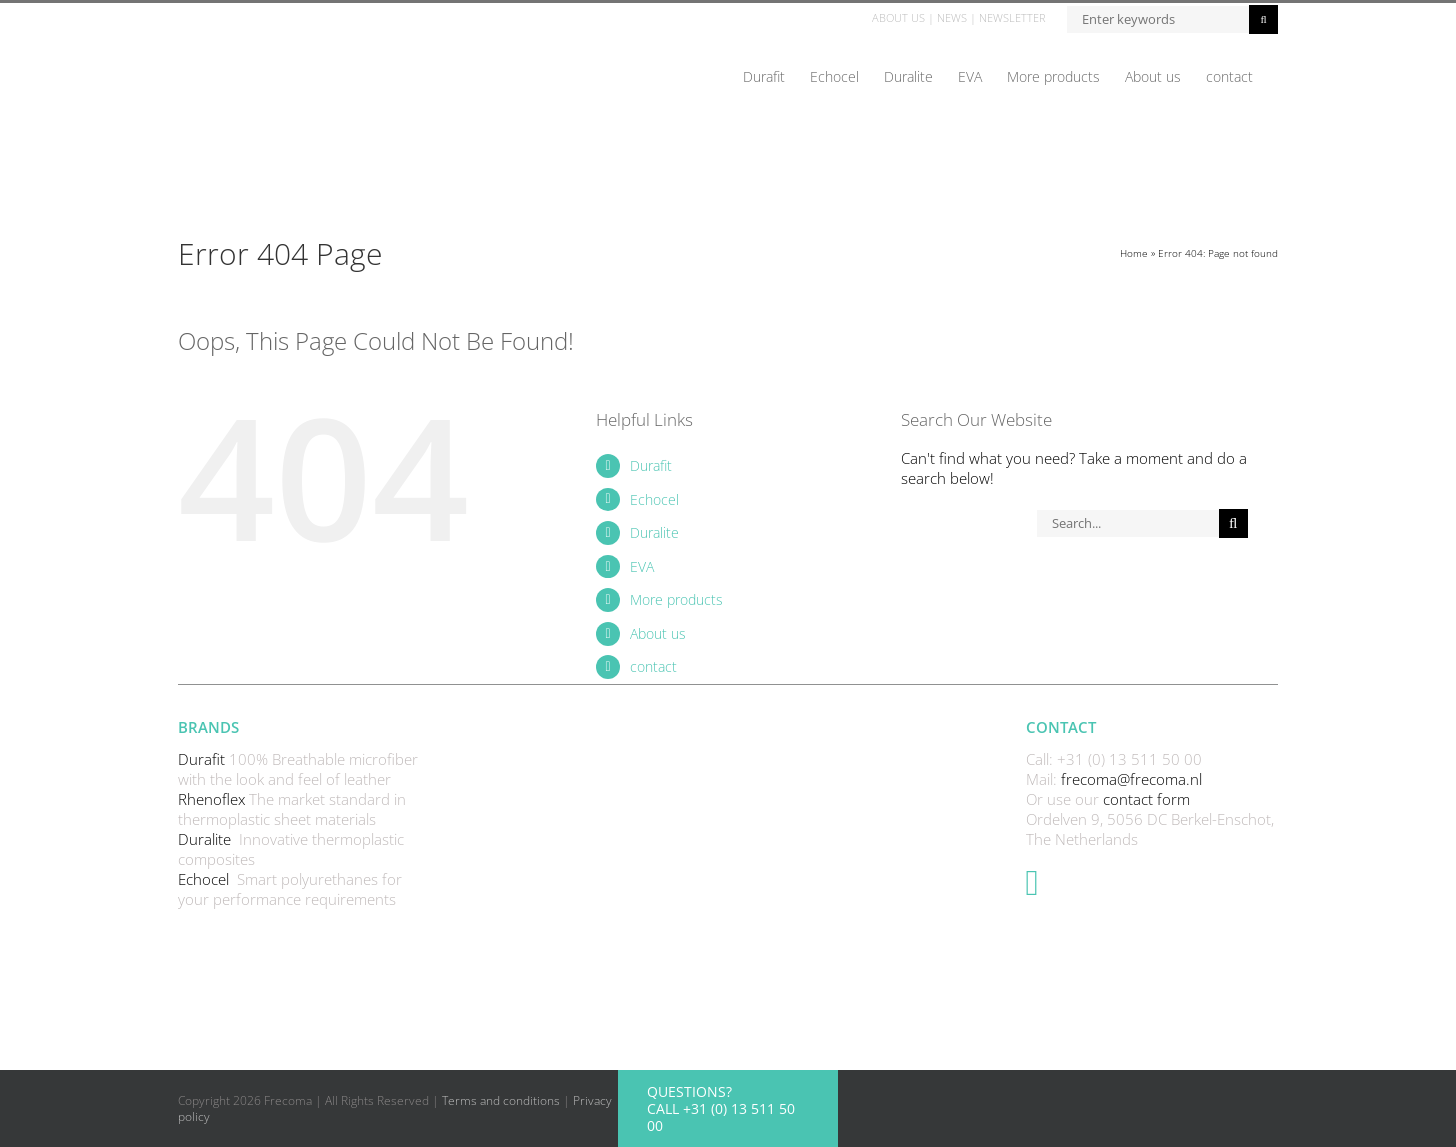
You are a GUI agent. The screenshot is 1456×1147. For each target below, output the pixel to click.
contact (653, 666)
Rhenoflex (213, 799)
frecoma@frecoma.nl (1131, 779)
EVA (642, 566)
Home (1134, 253)
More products (676, 599)
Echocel (654, 499)
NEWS (952, 17)
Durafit (651, 465)
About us (658, 633)
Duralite (654, 532)
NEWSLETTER (1012, 17)
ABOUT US (898, 17)
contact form (1146, 799)
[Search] (1233, 523)
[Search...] (1127, 523)
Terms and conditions (501, 1100)
